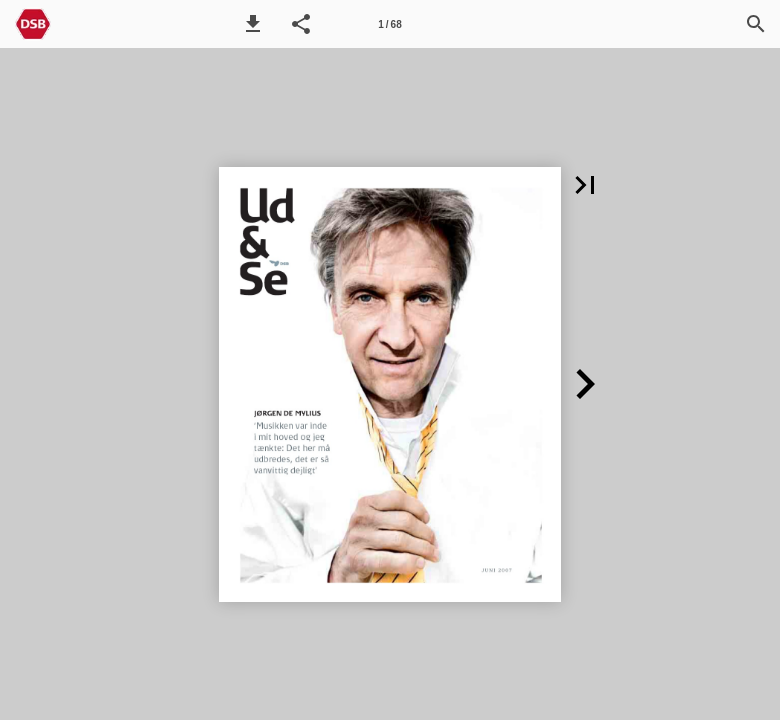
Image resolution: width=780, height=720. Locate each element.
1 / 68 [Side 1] (389, 24)
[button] (253, 24)
